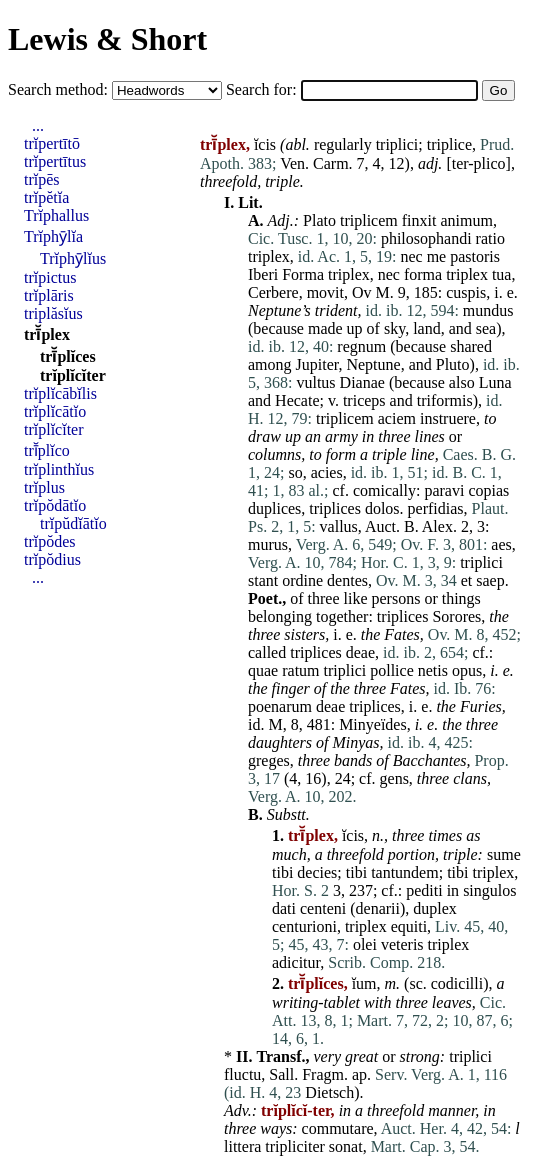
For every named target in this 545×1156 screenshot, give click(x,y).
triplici (397, 144)
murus (268, 544)
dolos (382, 508)
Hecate (297, 400)
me (437, 256)
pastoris (475, 256)
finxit (419, 220)
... (38, 125)
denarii (378, 908)
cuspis (466, 292)
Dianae (362, 382)
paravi (444, 490)
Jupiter (317, 364)
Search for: (263, 89)
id (254, 724)
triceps (364, 400)
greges (269, 760)
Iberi (263, 274)
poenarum (280, 706)
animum (466, 220)
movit (325, 292)
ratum (300, 670)
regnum (361, 346)
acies (327, 472)
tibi (282, 872)
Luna (495, 382)
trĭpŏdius (52, 559)
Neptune (274, 310)
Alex (437, 526)
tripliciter (295, 1146)
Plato (319, 220)
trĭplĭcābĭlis (60, 393)
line (423, 454)
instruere (448, 418)
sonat (346, 1146)
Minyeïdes (373, 724)
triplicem (369, 220)
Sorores (456, 616)
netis (433, 670)
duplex (435, 908)
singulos (489, 890)
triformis (445, 400)
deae (360, 652)
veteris (402, 944)
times (445, 835)
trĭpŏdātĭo (55, 505)
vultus (315, 382)
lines (430, 436)
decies (317, 872)
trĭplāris (49, 295)
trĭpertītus (55, 161)
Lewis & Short (107, 39)
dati (284, 908)
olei (365, 944)
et (467, 580)
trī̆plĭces (68, 356)
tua (502, 274)
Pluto (453, 364)
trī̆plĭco (47, 450)
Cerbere (273, 292)
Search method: (60, 89)
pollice (392, 670)
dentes (347, 580)
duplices (274, 508)
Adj (279, 220)
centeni (323, 908)
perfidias (436, 508)
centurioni (304, 926)
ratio (490, 238)
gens (394, 778)
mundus (488, 310)
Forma (303, 274)
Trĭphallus (56, 215)
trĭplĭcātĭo (55, 411)
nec (411, 256)
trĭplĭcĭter (73, 375)
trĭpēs (42, 179)
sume (504, 854)
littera (242, 1146)
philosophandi (426, 238)
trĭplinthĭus (59, 469)
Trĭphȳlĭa (53, 236)
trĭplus (44, 487)
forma (423, 274)
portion (411, 854)
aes (501, 544)
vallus (339, 526)
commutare (338, 1128)
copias (488, 490)
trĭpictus (50, 277)
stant (263, 580)
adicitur (296, 962)
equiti (409, 926)
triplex (269, 256)
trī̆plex (47, 334)
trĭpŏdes (50, 541)
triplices (335, 508)
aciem (397, 418)
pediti (424, 890)
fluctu (242, 1074)
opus (467, 670)
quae (263, 670)
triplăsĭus (53, 313)
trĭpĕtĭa (46, 197)
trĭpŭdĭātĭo (73, 523)
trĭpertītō (52, 143)
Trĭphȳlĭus (73, 258)
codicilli (457, 983)
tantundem (405, 872)
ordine (302, 580)
